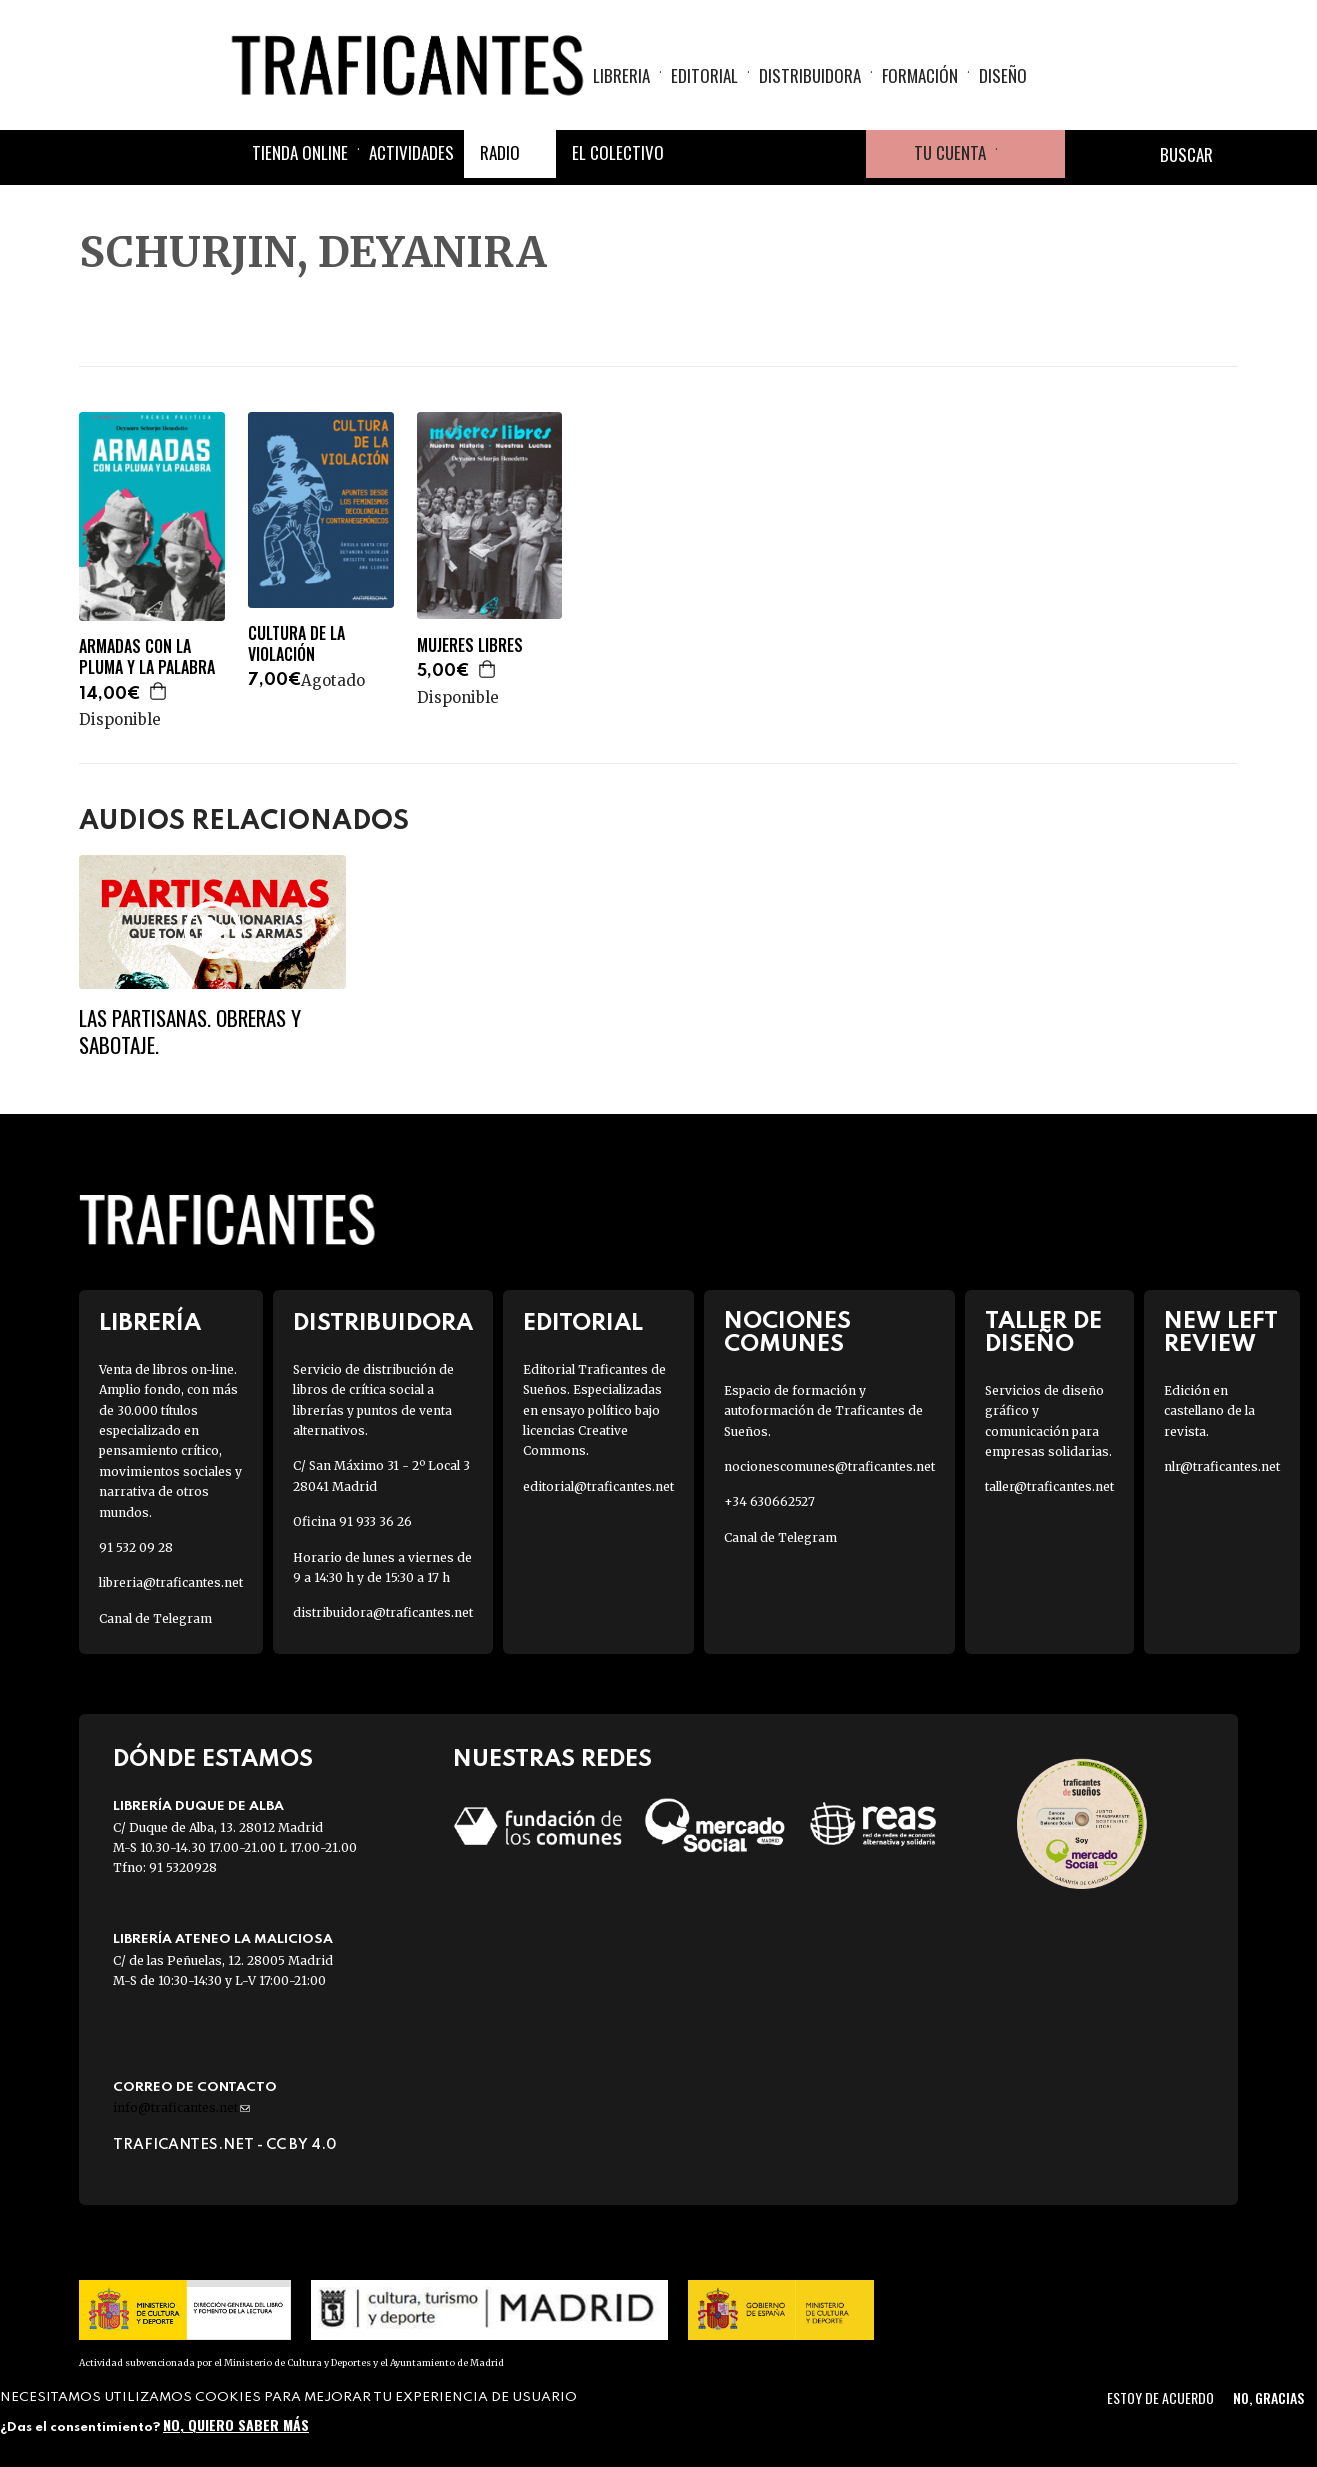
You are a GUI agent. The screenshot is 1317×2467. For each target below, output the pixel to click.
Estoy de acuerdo (1160, 2397)
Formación (920, 75)
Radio (500, 152)
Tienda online (300, 152)
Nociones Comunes (787, 1333)
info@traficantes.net (181, 2107)
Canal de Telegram (155, 1618)
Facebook (698, 154)
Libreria (621, 75)
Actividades (411, 152)
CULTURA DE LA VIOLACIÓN (296, 644)
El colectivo (618, 152)
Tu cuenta (950, 152)
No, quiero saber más (236, 2424)
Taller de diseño (1043, 1333)
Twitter (746, 154)
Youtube (842, 154)
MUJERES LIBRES (470, 645)
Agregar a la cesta (159, 691)
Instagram (794, 154)
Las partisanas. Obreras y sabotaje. (190, 1031)
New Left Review (1221, 1333)
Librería (150, 1323)
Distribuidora (810, 75)
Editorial (704, 75)
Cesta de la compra (1031, 154)
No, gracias (1268, 2397)
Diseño (1003, 75)
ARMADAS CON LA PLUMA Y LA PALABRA (147, 657)
